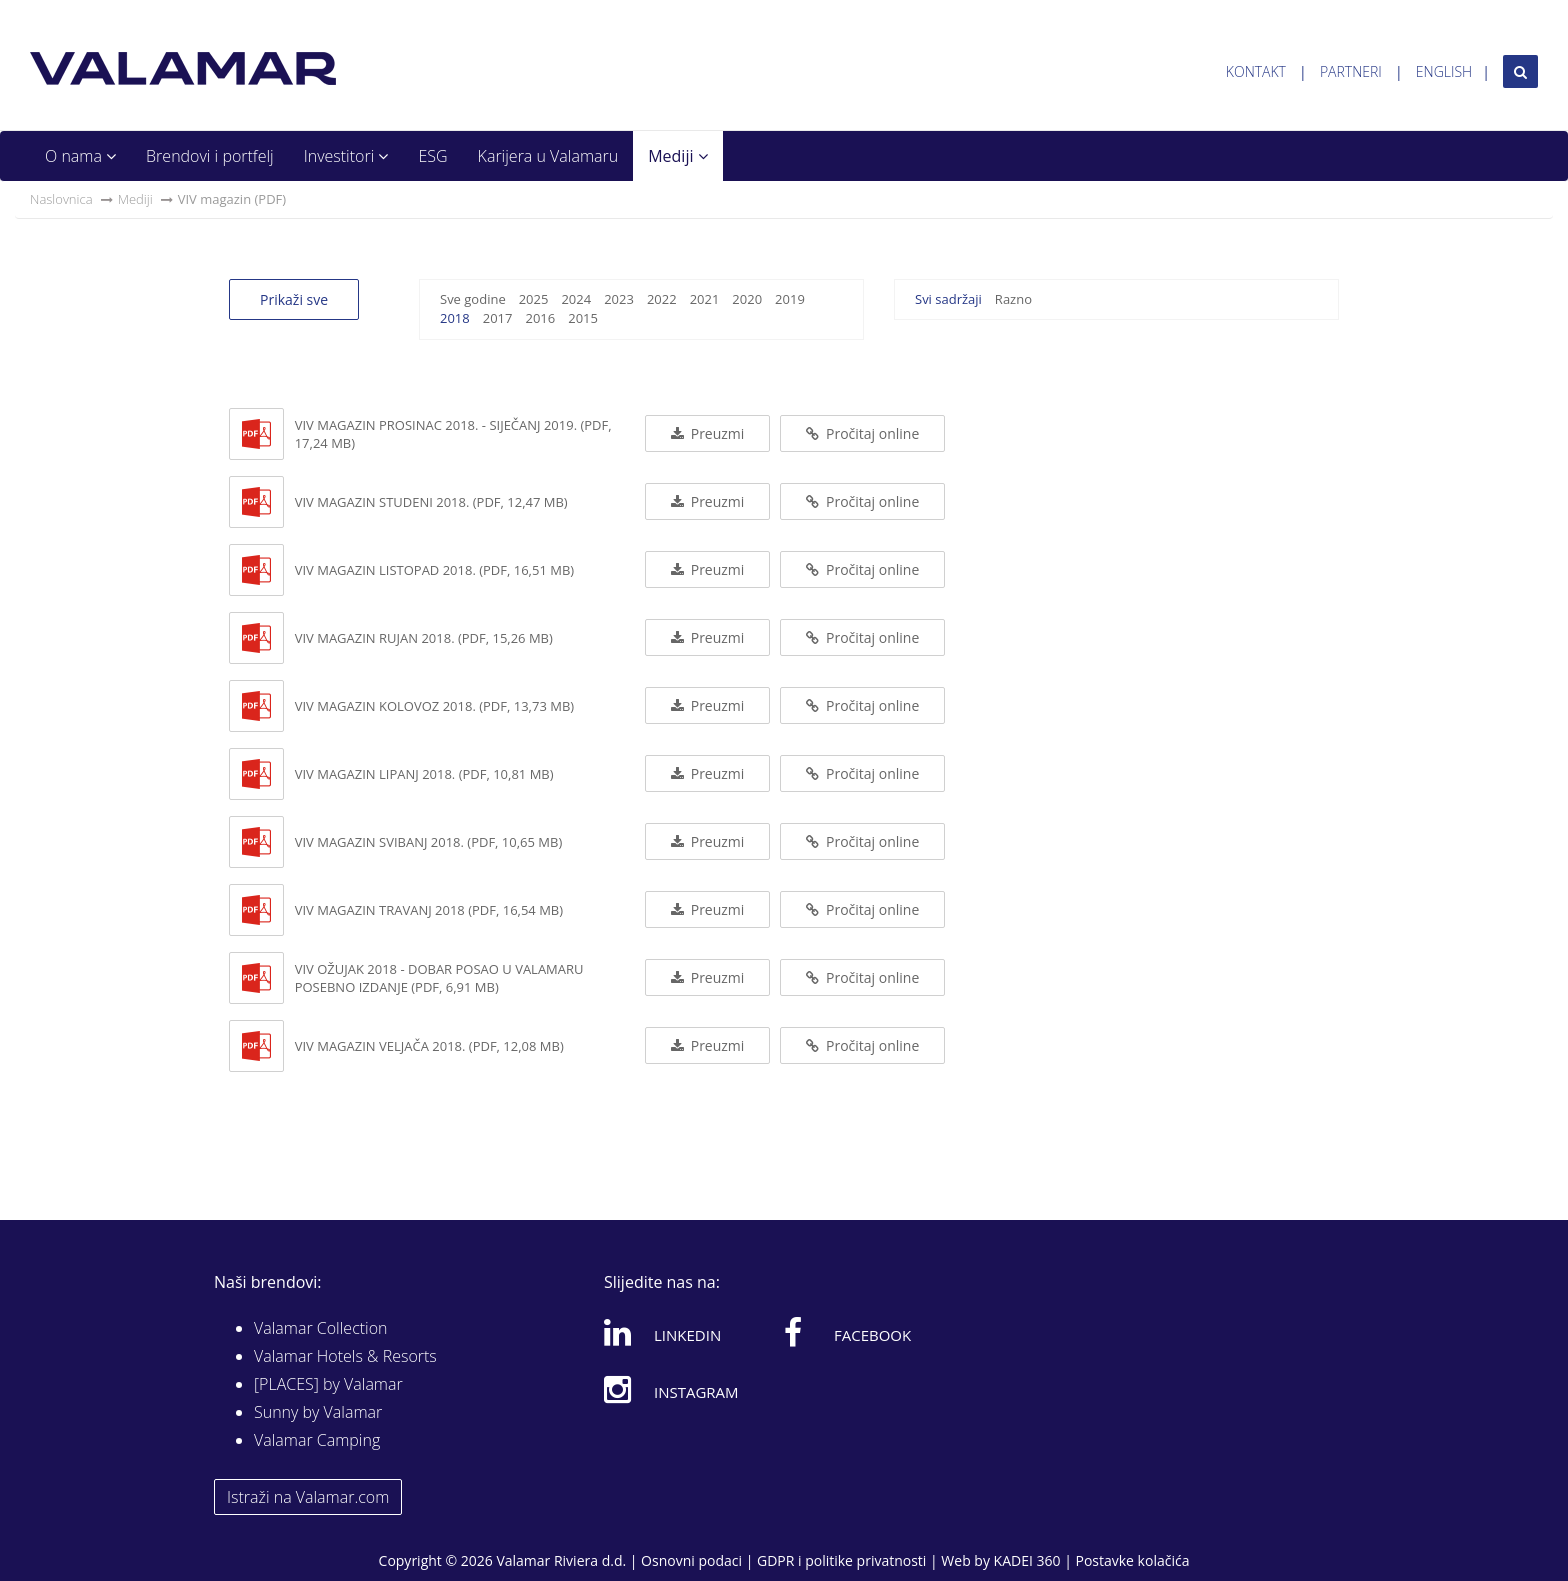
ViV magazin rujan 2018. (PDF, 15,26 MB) (424, 638)
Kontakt (1256, 71)
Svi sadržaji (948, 299)
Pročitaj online (862, 433)
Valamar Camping (317, 1440)
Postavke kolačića (1132, 1560)
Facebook (847, 1332)
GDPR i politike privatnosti (841, 1560)
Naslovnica (61, 199)
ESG (432, 156)
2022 (662, 299)
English (1444, 71)
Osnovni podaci (691, 1560)
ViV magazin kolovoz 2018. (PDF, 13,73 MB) (434, 706)
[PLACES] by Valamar (328, 1384)
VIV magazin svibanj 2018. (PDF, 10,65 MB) (429, 842)
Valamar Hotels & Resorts (345, 1356)
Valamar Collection (321, 1328)
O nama (80, 156)
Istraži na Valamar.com (308, 1497)
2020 (747, 299)
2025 (534, 299)
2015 (583, 318)
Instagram (671, 1389)
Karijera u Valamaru (548, 156)
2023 (619, 299)
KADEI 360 (1027, 1560)
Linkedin (662, 1332)
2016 (540, 318)
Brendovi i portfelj (210, 156)
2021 (705, 299)
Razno (1013, 299)
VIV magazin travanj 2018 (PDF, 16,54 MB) (429, 910)
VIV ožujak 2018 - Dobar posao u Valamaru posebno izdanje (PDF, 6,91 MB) (439, 978)
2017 (498, 318)
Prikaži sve (294, 299)
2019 (790, 299)
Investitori (346, 156)
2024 (576, 299)
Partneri (1351, 71)
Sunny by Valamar (318, 1412)
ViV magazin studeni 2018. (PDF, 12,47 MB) (431, 502)
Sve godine (473, 299)
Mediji (677, 156)
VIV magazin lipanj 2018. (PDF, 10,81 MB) (424, 774)
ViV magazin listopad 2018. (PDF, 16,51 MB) (434, 570)
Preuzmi (707, 433)
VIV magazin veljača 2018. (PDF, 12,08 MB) (429, 1046)
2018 (455, 318)
